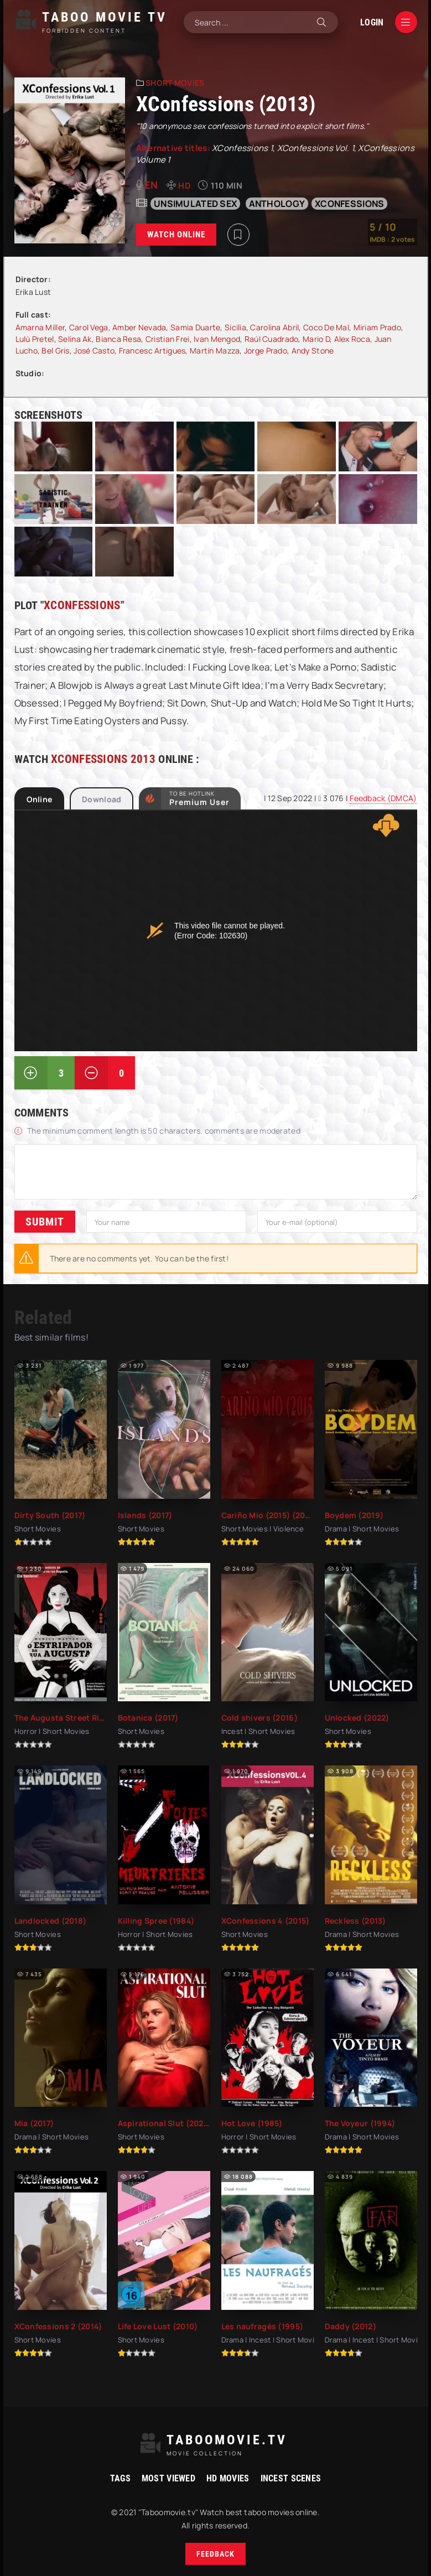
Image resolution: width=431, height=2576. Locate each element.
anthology (277, 204)
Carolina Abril (274, 327)
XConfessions (349, 204)
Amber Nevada (139, 327)
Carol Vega (88, 327)
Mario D (316, 339)
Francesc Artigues (152, 350)
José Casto (94, 350)
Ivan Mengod (217, 339)
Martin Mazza (215, 350)
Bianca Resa (118, 339)
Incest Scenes (291, 2478)
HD (184, 185)
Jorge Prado (265, 350)
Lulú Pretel (34, 339)
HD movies (228, 2478)
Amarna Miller (40, 327)
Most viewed (168, 2478)
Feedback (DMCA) (383, 798)
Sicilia (235, 327)
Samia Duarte (195, 327)
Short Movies (175, 82)
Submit (44, 1221)
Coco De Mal (326, 327)
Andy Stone (313, 350)
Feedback (215, 2553)
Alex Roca (352, 339)
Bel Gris (55, 350)
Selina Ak (75, 339)
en (151, 184)
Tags (120, 2478)
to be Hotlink (199, 798)
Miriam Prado (377, 327)
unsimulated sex (195, 204)
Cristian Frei (168, 339)
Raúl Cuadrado (272, 339)
